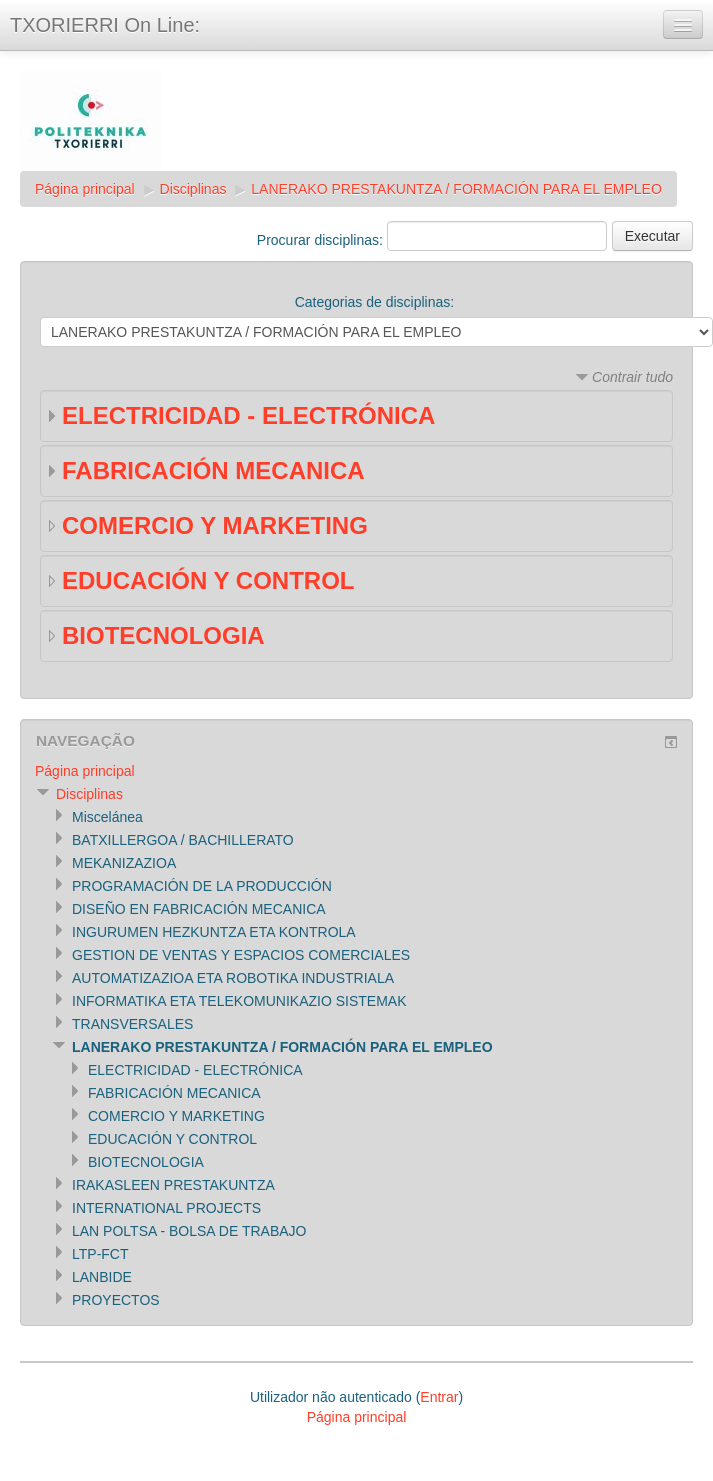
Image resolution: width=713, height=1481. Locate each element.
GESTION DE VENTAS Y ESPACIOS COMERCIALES (241, 955)
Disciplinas (193, 189)
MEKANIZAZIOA (124, 863)
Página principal (85, 189)
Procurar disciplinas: (322, 240)
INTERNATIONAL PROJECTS (166, 1208)
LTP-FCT (100, 1254)
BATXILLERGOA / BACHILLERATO (183, 840)
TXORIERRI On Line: (105, 25)
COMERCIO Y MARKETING (215, 525)
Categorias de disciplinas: (375, 302)
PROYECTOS (116, 1300)
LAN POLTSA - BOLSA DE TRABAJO (189, 1231)
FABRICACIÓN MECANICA (213, 470)
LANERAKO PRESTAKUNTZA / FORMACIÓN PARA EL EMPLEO (456, 189)
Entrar (439, 1397)
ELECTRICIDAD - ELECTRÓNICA (248, 415)
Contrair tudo (632, 377)
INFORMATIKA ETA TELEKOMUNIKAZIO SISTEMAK (239, 1001)
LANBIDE (102, 1277)
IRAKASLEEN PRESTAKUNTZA (173, 1185)
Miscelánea (107, 817)
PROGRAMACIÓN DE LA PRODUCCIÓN (202, 886)
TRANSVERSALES (132, 1024)
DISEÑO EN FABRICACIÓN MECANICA (199, 909)
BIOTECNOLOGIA (163, 635)
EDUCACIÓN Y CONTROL (208, 580)
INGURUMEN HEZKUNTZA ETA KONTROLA (214, 932)
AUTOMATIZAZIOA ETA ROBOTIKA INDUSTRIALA (233, 978)
